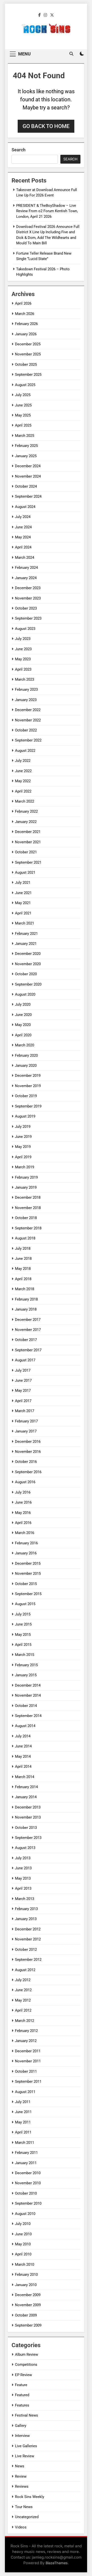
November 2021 (28, 842)
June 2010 (23, 2234)
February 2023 (26, 689)
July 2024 (22, 517)
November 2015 (28, 1573)
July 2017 (22, 1370)
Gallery (20, 2425)
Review (20, 2476)
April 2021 (23, 913)
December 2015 (27, 1563)
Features (22, 2405)
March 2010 (24, 2264)
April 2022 (23, 791)
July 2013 (22, 1858)
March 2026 (24, 314)
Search (19, 149)
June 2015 (23, 1624)
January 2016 (26, 1553)
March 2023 (24, 679)
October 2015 (26, 1584)
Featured (22, 2395)
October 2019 (26, 1096)
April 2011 (23, 2132)
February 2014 (26, 1787)
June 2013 (23, 1868)
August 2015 (25, 1604)
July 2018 (22, 1248)
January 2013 (26, 1919)
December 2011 (27, 2051)
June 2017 (23, 1380)
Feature (21, 2385)
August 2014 (25, 1726)
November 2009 (28, 2305)
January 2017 (26, 1431)
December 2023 (27, 588)
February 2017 (26, 1421)
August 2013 (25, 1848)
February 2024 (26, 567)
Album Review (26, 2354)
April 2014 (23, 1766)
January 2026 (26, 334)
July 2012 (22, 1980)
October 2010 (26, 2193)
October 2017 (26, 1340)
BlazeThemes (57, 2563)
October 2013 (26, 1827)
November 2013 (28, 1817)
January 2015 (26, 1675)
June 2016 (23, 1502)
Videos (20, 2527)
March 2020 (24, 1045)
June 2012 (23, 1990)
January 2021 (26, 943)
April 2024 (23, 547)
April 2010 (23, 2254)
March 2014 (24, 1777)
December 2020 (27, 953)
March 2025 (24, 435)
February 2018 (26, 1299)
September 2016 (28, 1472)
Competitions (26, 2364)
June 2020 (23, 1015)
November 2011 (28, 2061)
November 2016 (28, 1451)
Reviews (21, 2486)
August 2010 (25, 2214)
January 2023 (26, 700)
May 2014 (23, 1756)
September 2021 (28, 862)
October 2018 (26, 1218)
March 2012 (24, 2020)
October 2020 (26, 974)
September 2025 (28, 374)
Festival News (26, 2415)
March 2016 (24, 1533)
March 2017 (24, 1411)
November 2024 (28, 476)
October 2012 (26, 1949)
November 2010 (28, 2183)
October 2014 (26, 1706)
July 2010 (22, 2224)
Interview (22, 2435)
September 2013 (28, 1837)
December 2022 (27, 710)
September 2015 (28, 1594)
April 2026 (23, 303)
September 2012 (28, 1959)
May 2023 (23, 659)
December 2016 (27, 1441)
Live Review (24, 2456)
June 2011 (23, 2112)
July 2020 (22, 1004)
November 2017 (28, 1329)
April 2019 (23, 1157)
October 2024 (26, 486)
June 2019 (23, 1136)
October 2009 (26, 2315)
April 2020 (23, 1035)
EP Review (23, 2375)
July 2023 (22, 639)
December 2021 (27, 832)
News (19, 2466)
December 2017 (27, 1319)
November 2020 (28, 964)
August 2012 (25, 1970)
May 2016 (23, 1512)
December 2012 (27, 1929)
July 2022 (22, 760)
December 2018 (27, 1197)
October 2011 (26, 2071)
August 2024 (25, 507)
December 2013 (27, 1807)
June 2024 (23, 527)
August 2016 (25, 1482)
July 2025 (22, 395)
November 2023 (28, 598)
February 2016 (26, 1543)
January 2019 (26, 1187)
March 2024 (24, 557)
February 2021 (26, 933)
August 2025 (25, 385)
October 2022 (26, 730)
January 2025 (26, 456)
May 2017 (23, 1390)
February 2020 (26, 1055)
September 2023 (28, 618)
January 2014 (26, 1797)
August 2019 (25, 1116)
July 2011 (22, 2102)
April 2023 (23, 669)
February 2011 (26, 2152)
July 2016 (22, 1492)
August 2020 (25, 994)
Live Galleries (26, 2446)
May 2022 (23, 781)
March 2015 (24, 1654)
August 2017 (25, 1360)
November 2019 (28, 1086)
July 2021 (22, 882)
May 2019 (23, 1147)
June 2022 (23, 771)
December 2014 (27, 1685)
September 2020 (28, 984)
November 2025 (28, 354)
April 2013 (23, 1888)
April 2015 (23, 1644)
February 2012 (26, 2031)
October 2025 (26, 364)
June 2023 (23, 649)
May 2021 (23, 903)
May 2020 (23, 1025)
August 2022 (25, 750)
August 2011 (25, 2092)
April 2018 (23, 1279)
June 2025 (23, 405)
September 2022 (28, 740)
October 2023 (26, 608)
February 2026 (26, 324)
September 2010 (28, 2203)
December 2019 (27, 1075)
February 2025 (26, 445)
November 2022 (28, 720)
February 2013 (26, 1909)
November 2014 (28, 1695)
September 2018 (28, 1228)
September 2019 (28, 1106)
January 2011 (26, 2163)
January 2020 (26, 1065)
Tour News (24, 2507)
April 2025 (23, 425)
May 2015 (23, 1634)
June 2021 (23, 893)
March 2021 (24, 923)
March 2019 (24, 1167)
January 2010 (26, 2285)
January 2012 (26, 2041)
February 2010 (26, 2274)
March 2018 (24, 1289)
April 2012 (23, 2010)
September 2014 (28, 1716)
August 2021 (25, 872)
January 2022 (26, 822)
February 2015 (26, 1665)
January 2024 (26, 578)
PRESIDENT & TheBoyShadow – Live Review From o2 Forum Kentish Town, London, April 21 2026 (47, 211)
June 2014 (23, 1746)
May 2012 (23, 2000)
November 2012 (28, 1939)
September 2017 (28, 1350)
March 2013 (24, 1899)
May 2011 (23, 2122)
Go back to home (46, 126)
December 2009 (27, 2295)
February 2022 (26, 811)
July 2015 (22, 1614)
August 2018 (25, 1238)
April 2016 (23, 1523)
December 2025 (27, 344)
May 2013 (23, 1878)
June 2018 (23, 1258)
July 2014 (22, 1736)
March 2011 (24, 2142)
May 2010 (23, 2244)
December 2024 (27, 466)
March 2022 (24, 801)
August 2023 (25, 628)
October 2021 (26, 852)
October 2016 (26, 1461)
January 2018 (26, 1309)
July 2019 (22, 1126)
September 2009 (28, 2325)
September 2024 (28, 496)
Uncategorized (27, 2517)
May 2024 (23, 537)
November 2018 (28, 1208)
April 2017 (23, 1401)
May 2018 (23, 1268)
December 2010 (27, 2173)
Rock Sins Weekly (29, 2497)
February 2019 (26, 1177)
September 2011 (28, 2081)
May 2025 (23, 415)
